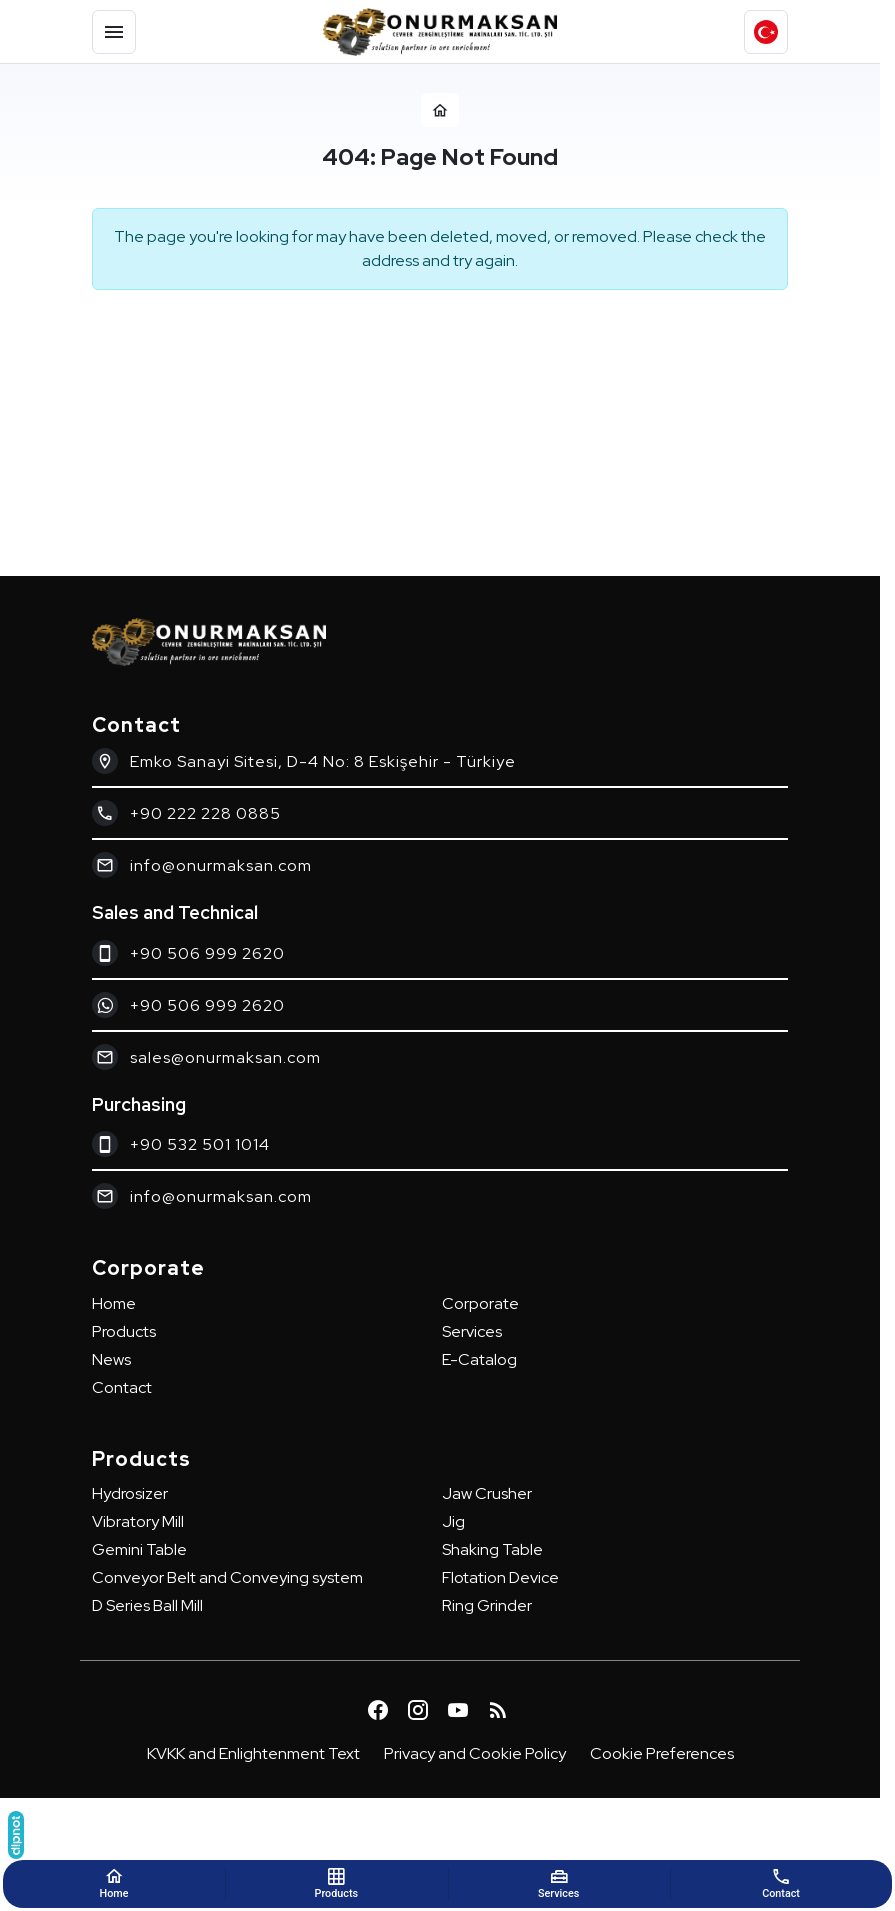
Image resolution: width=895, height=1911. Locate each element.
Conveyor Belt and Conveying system (227, 1577)
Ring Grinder (487, 1605)
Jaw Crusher (487, 1493)
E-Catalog (479, 1359)
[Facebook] (378, 1710)
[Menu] (114, 32)
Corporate (480, 1303)
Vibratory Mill (138, 1521)
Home (114, 1303)
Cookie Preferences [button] (662, 1753)
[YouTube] (458, 1710)
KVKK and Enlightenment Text (253, 1753)
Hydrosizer (130, 1493)
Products (124, 1331)
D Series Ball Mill (147, 1605)
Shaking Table (492, 1549)
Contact (122, 1387)
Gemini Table (139, 1549)
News (111, 1359)
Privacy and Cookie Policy (475, 1753)
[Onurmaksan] (440, 32)
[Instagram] (418, 1710)
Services (472, 1331)
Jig (453, 1521)
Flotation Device (500, 1577)
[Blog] (498, 1710)
